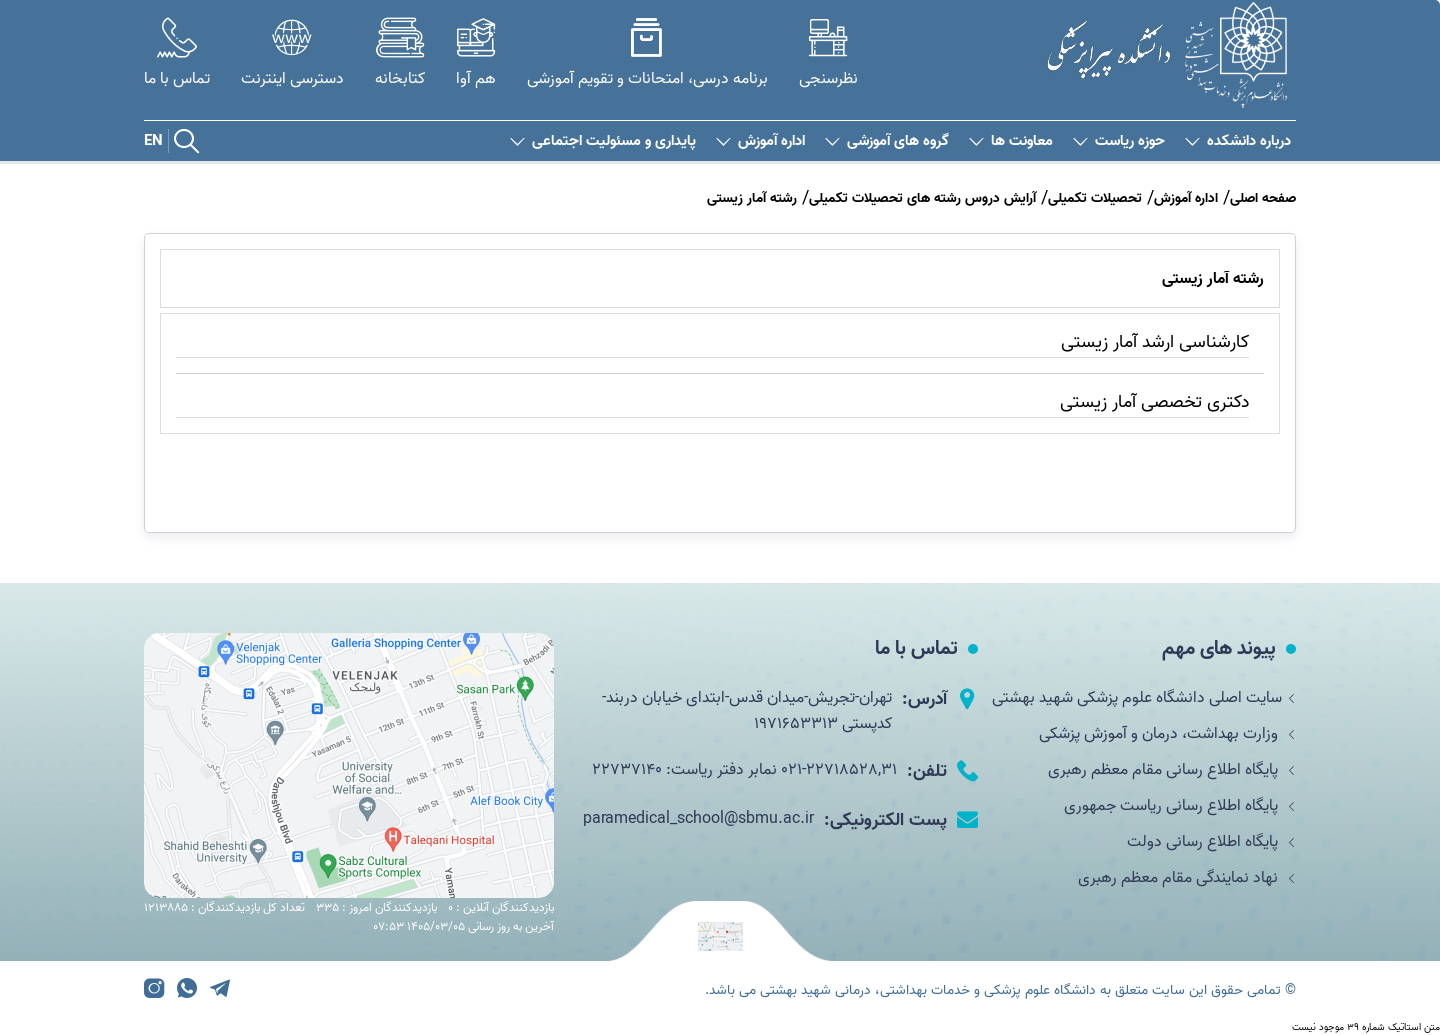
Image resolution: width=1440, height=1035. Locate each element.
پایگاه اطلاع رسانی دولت (1211, 842)
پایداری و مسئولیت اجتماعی (603, 141)
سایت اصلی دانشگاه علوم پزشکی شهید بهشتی (1144, 698)
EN (153, 141)
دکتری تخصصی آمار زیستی (1154, 402)
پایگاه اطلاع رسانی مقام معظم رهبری (1172, 770)
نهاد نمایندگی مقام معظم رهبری (1187, 878)
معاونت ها (1011, 141)
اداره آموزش (760, 141)
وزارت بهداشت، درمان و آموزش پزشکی (1167, 734)
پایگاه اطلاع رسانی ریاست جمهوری (1180, 806)
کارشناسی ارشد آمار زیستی (1155, 342)
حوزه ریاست (1119, 141)
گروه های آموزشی (887, 141)
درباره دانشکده (1238, 141)
